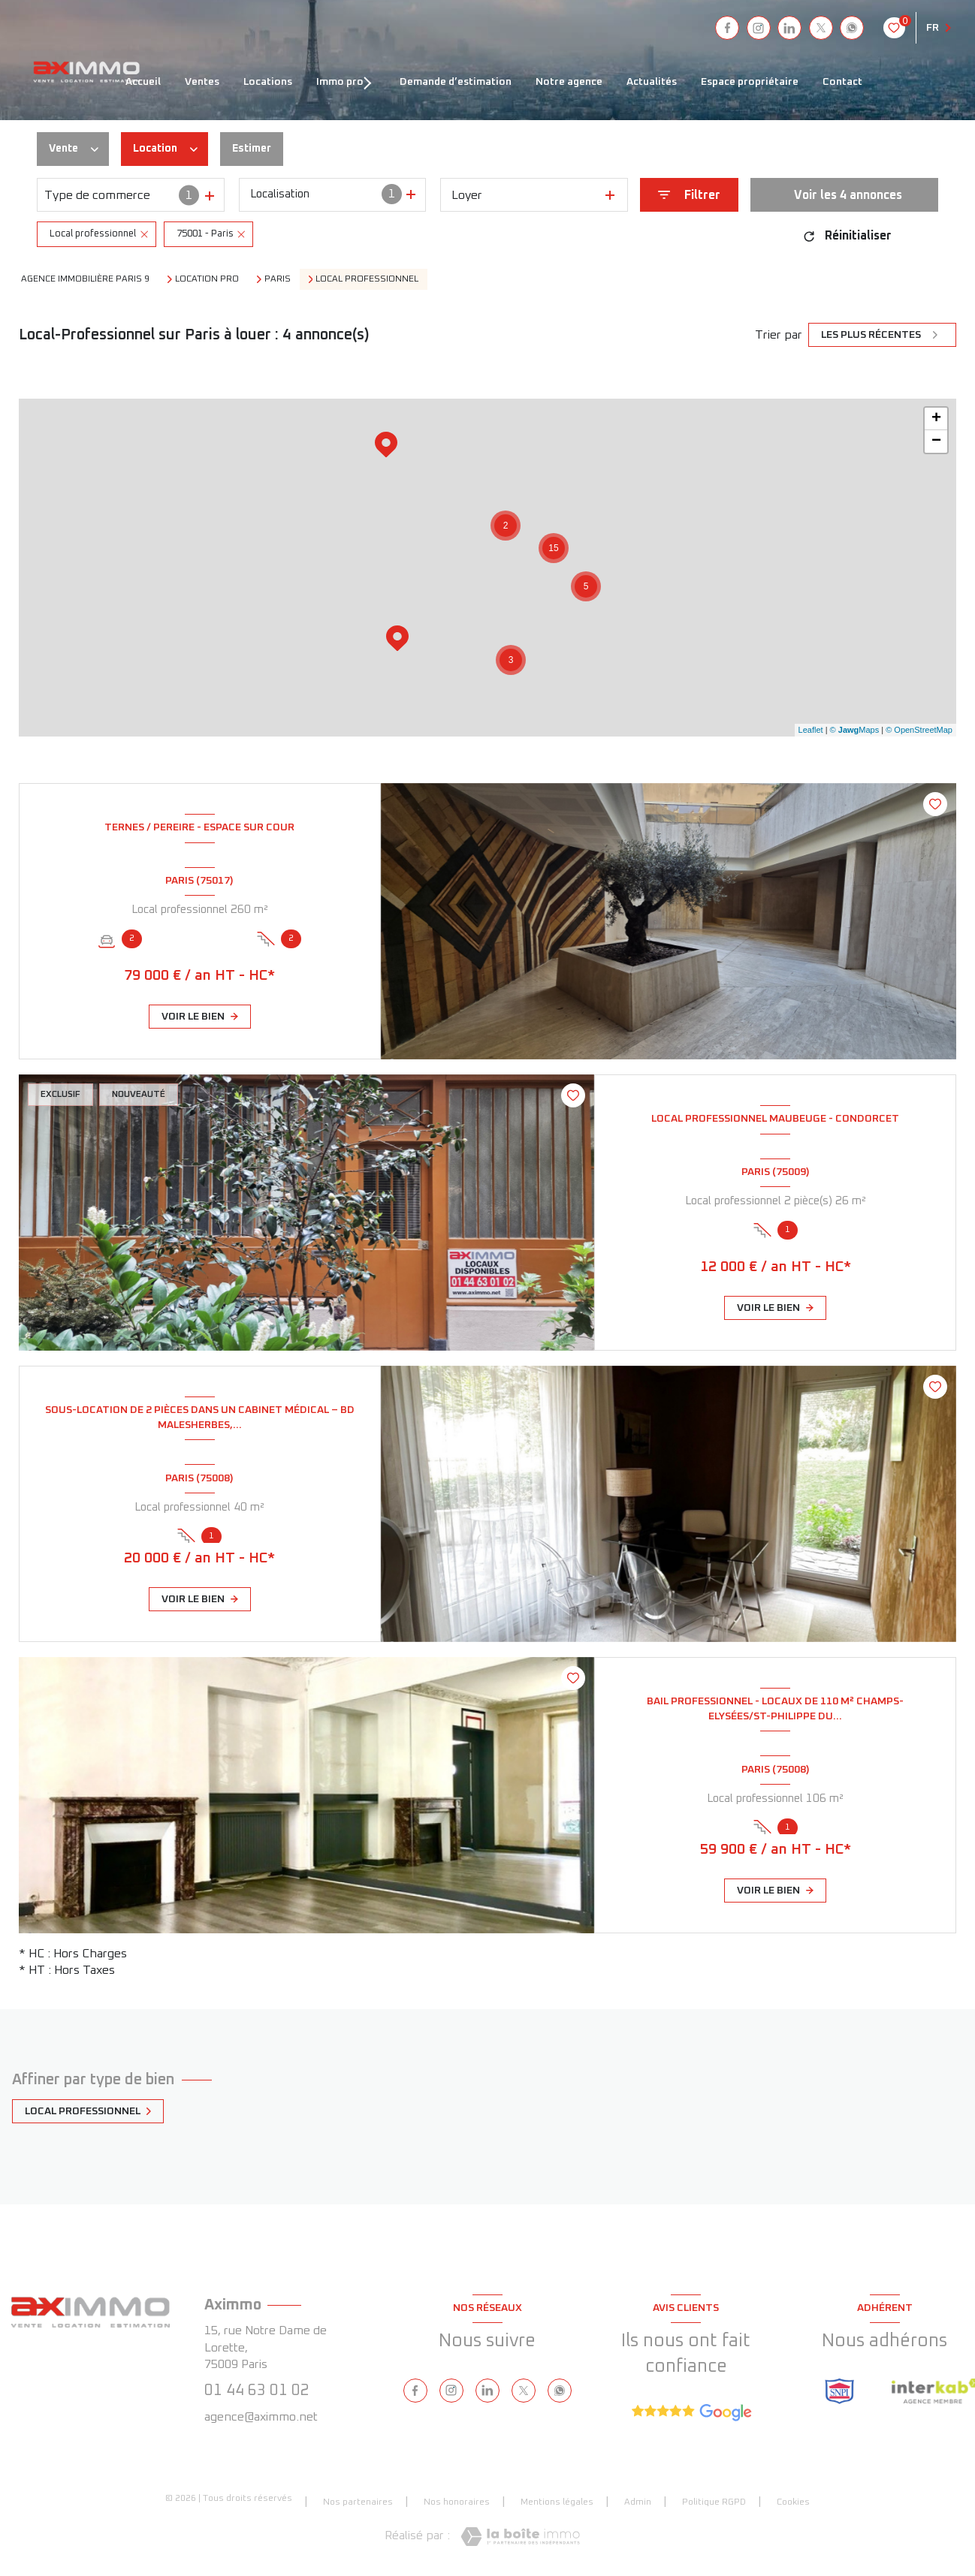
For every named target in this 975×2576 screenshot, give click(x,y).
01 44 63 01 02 (256, 2390)
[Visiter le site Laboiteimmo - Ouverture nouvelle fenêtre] (520, 2536)
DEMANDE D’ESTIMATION (456, 82)
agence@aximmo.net (261, 2417)
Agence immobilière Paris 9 (85, 279)
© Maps (855, 729)
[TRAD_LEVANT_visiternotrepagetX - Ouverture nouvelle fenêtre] (821, 28)
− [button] (936, 441)
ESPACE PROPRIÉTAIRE (749, 82)
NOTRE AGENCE (569, 82)
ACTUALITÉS (651, 82)
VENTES (202, 82)
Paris (277, 279)
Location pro (207, 279)
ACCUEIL (143, 82)
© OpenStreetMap (919, 729)
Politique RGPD (714, 2502)
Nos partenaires (358, 2502)
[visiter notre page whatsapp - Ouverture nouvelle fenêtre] (852, 28)
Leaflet (810, 729)
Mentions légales (557, 2502)
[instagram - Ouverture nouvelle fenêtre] (759, 28)
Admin (637, 2502)
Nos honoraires (457, 2502)
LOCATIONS (267, 82)
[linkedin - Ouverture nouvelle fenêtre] (789, 28)
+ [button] (936, 419)
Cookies (793, 2502)
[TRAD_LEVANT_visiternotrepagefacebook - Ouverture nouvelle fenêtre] (727, 28)
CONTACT (842, 82)
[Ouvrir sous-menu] (372, 81)
